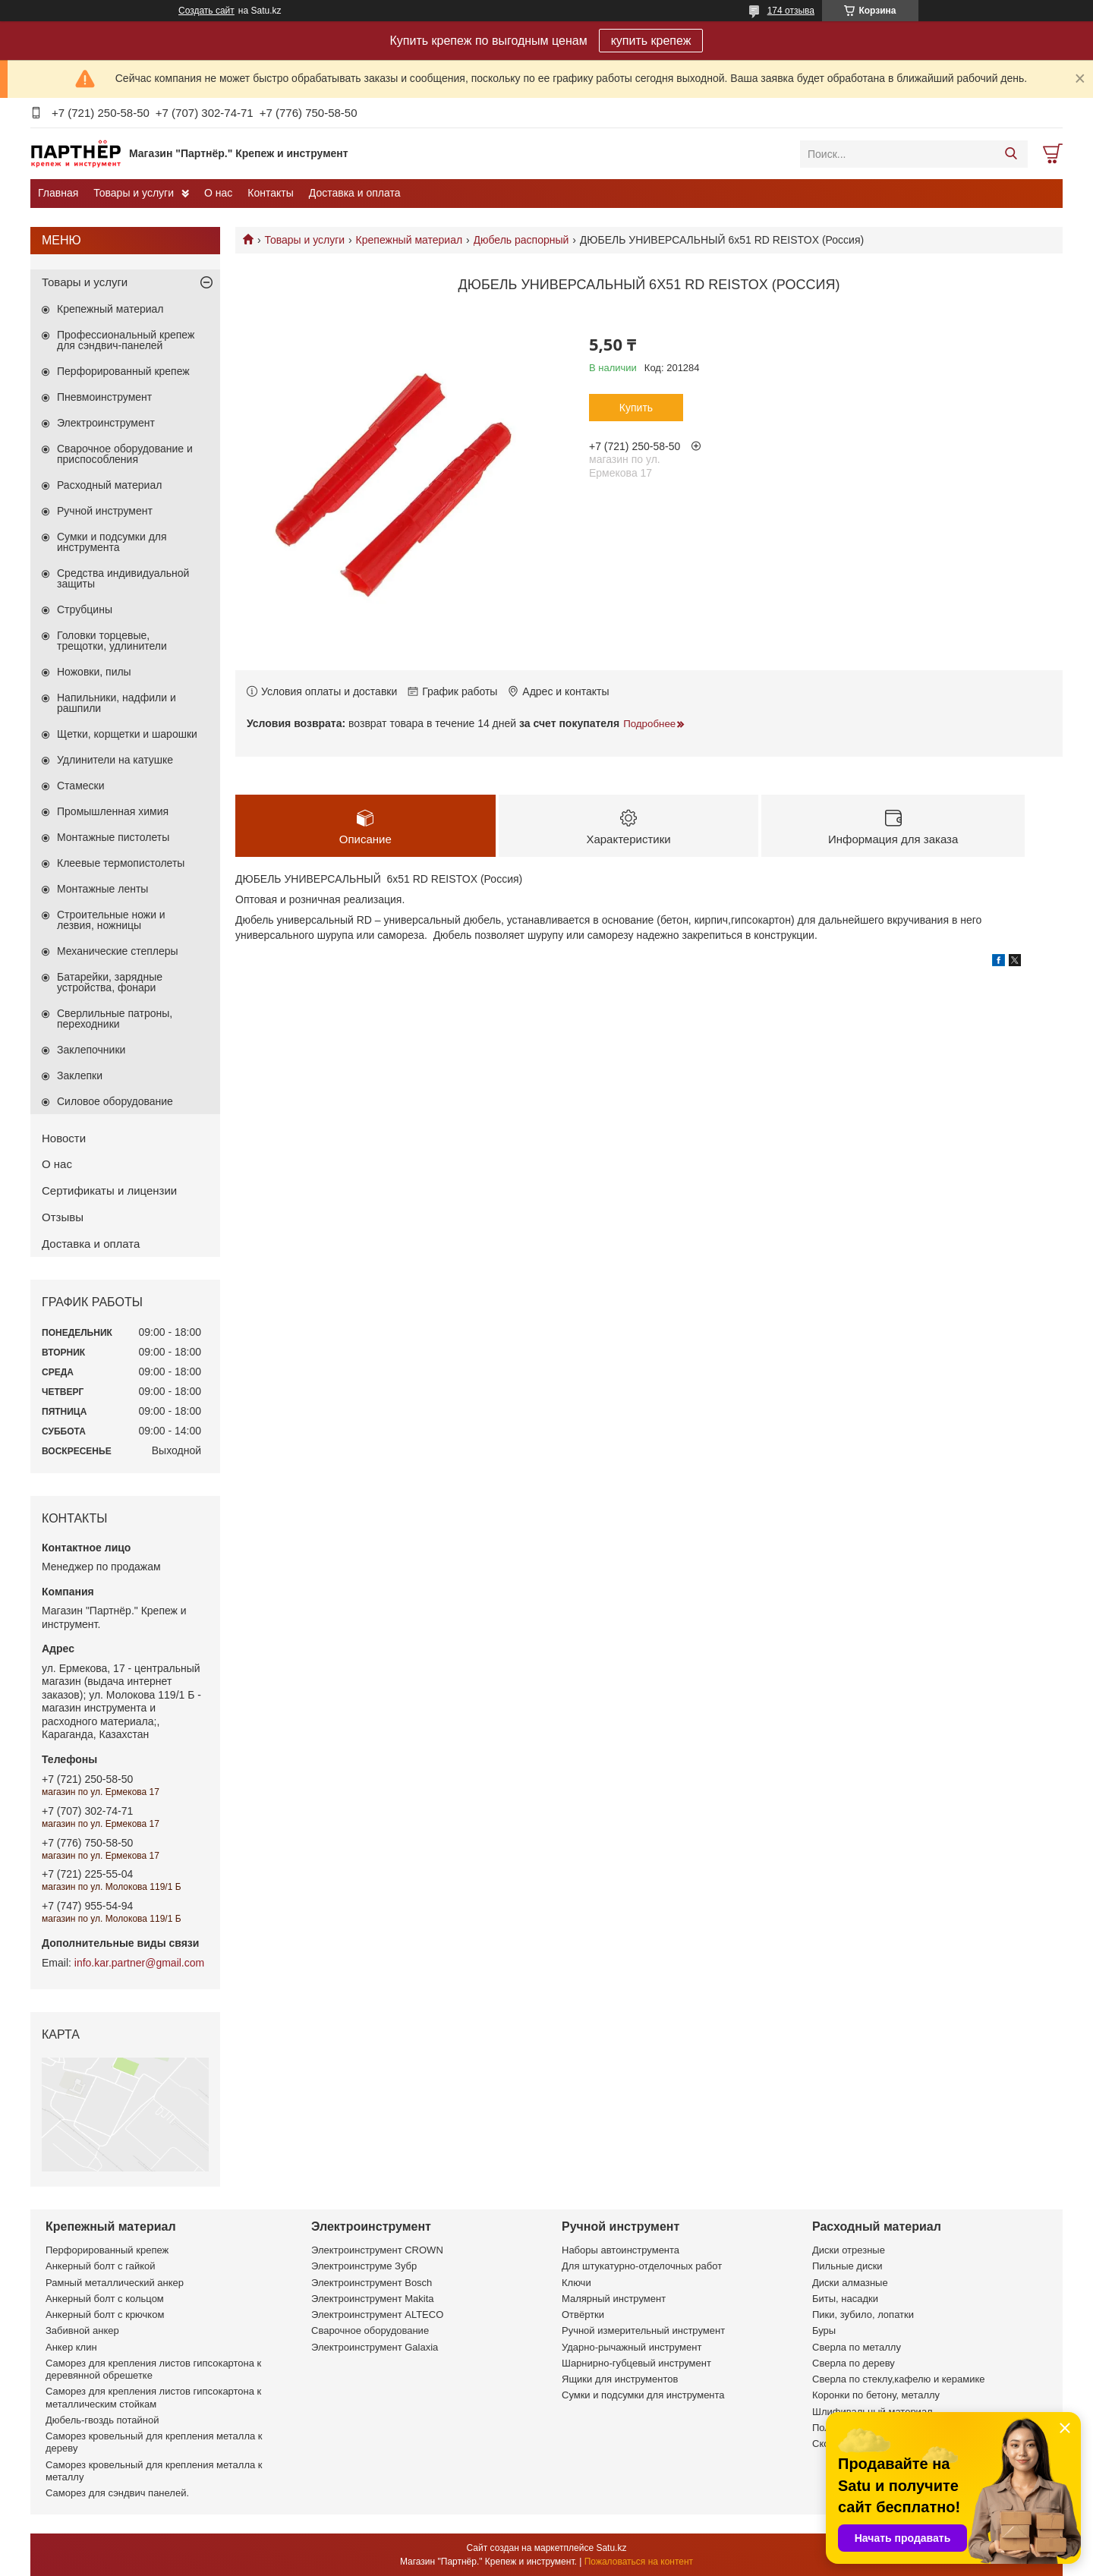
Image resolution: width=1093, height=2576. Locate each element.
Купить (636, 408)
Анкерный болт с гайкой (100, 2266)
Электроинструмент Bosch (371, 2282)
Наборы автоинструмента (620, 2250)
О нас (218, 193)
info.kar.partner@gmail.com (139, 1963)
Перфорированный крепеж (123, 371)
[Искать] (1011, 154)
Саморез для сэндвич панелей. (117, 2493)
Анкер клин (71, 2347)
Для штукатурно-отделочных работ (642, 2266)
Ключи (576, 2282)
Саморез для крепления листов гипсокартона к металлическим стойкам (153, 2397)
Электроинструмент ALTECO (377, 2314)
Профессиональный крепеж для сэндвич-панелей (125, 340)
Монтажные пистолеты (113, 837)
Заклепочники (91, 1050)
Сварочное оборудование (370, 2330)
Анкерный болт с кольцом (105, 2298)
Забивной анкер (82, 2330)
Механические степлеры (117, 951)
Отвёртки (583, 2314)
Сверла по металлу (856, 2347)
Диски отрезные (848, 2250)
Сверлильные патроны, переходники (114, 1018)
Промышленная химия (113, 811)
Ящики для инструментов (620, 2379)
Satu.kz (611, 2548)
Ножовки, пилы (94, 672)
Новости (64, 1138)
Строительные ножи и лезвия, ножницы (111, 920)
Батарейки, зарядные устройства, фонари (109, 982)
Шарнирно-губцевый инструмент (636, 2363)
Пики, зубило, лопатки (863, 2314)
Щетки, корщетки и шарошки (127, 734)
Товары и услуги (133, 193)
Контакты (270, 193)
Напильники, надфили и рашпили (116, 702)
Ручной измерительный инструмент (643, 2330)
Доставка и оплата (355, 193)
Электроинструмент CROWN (377, 2250)
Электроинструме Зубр (364, 2266)
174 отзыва (790, 10)
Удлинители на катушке (115, 760)
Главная (58, 193)
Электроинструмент (106, 423)
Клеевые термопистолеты (120, 863)
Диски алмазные (850, 2282)
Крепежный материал (409, 240)
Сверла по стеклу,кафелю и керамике (898, 2379)
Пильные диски (847, 2266)
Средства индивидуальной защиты (123, 578)
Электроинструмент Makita (372, 2298)
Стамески (81, 785)
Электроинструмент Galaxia (374, 2347)
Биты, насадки (845, 2298)
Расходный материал (109, 485)
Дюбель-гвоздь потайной (102, 2420)
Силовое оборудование (115, 1101)
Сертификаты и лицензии (109, 1190)
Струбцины (84, 609)
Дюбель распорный (521, 240)
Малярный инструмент (614, 2298)
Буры (824, 2330)
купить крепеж (651, 40)
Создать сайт (206, 10)
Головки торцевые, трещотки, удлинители (112, 640)
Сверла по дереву (853, 2363)
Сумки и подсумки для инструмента (112, 542)
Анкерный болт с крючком (105, 2314)
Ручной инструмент (105, 511)
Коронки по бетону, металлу (876, 2395)
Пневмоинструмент (104, 397)
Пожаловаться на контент (638, 2561)
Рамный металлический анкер (115, 2282)
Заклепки (79, 1075)
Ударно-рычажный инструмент (631, 2347)
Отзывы (62, 1217)
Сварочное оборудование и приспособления (125, 453)
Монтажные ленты (102, 889)
